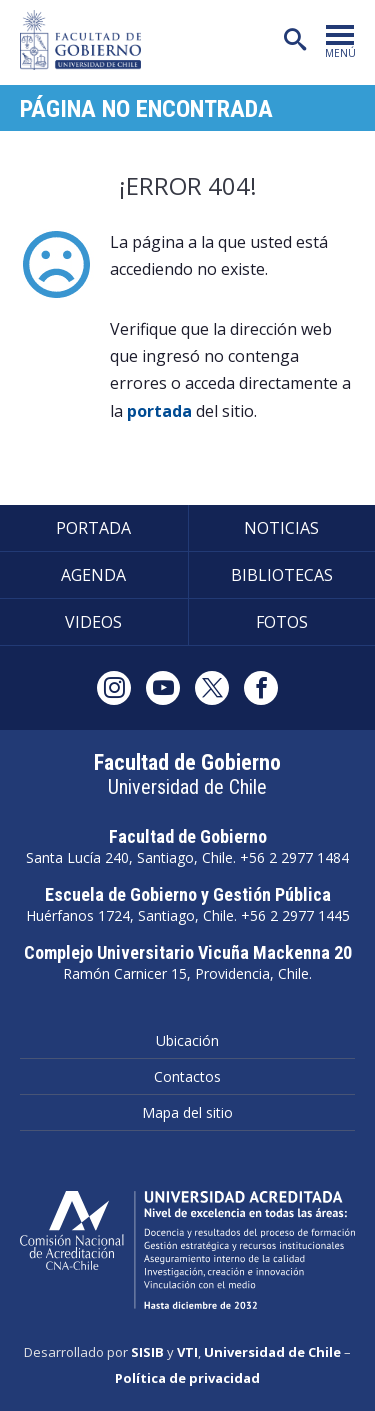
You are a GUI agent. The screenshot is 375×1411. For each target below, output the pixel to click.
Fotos (282, 622)
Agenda (93, 575)
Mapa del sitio (187, 1112)
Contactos (187, 1076)
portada (159, 411)
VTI (187, 1352)
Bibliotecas (282, 575)
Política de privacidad (187, 1378)
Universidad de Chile (272, 1352)
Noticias (281, 528)
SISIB (147, 1352)
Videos (93, 622)
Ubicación (187, 1040)
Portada (93, 528)
